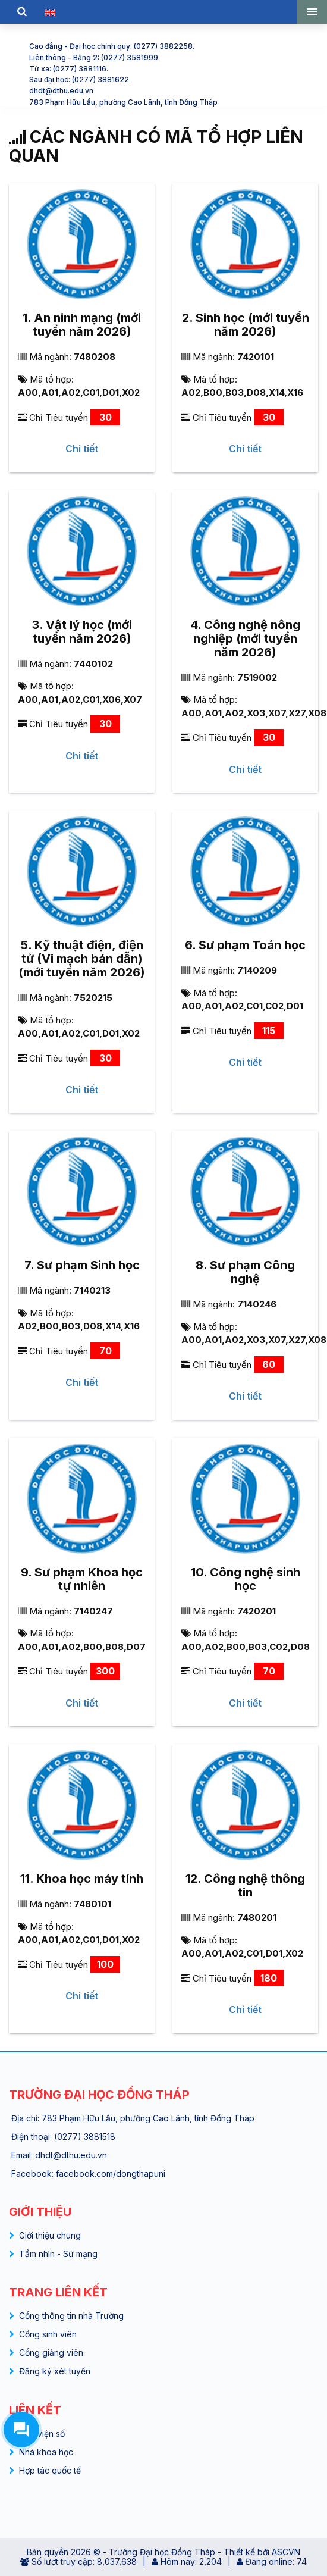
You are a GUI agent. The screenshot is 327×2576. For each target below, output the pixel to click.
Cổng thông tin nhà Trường (71, 2316)
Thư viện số (42, 2433)
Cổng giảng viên (51, 2352)
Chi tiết (81, 449)
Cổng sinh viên (48, 2334)
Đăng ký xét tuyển (54, 2371)
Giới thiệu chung (50, 2235)
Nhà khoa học (46, 2452)
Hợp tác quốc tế (50, 2470)
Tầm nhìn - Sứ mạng (58, 2254)
